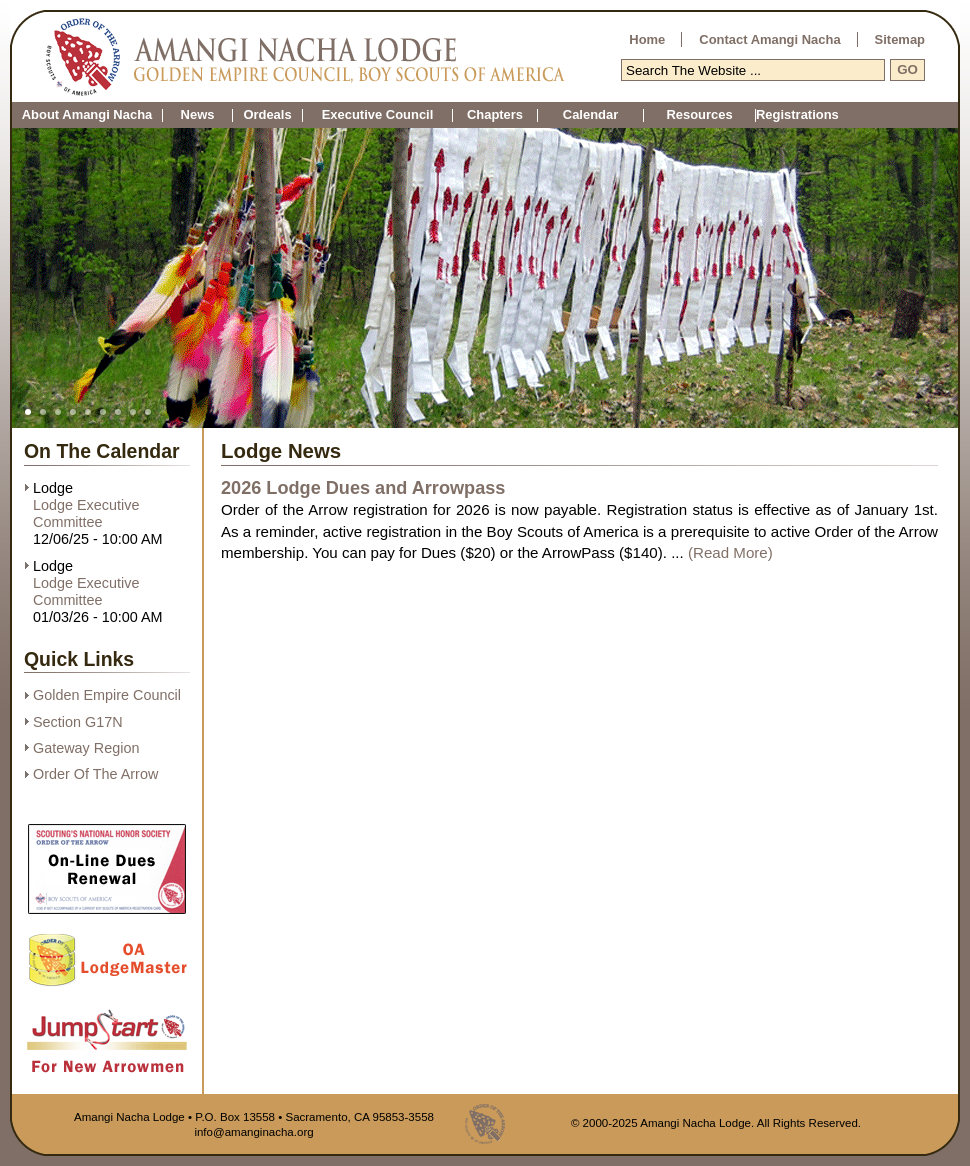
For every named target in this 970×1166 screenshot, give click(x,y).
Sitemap (900, 39)
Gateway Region (86, 748)
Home (647, 39)
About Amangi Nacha (87, 115)
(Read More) (730, 552)
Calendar (590, 115)
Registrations (755, 115)
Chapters (495, 115)
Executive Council (378, 115)
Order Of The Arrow (95, 774)
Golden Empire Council (107, 695)
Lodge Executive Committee (86, 513)
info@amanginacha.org (253, 1132)
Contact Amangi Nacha (769, 39)
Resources (699, 115)
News (198, 115)
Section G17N (78, 722)
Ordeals (267, 115)
